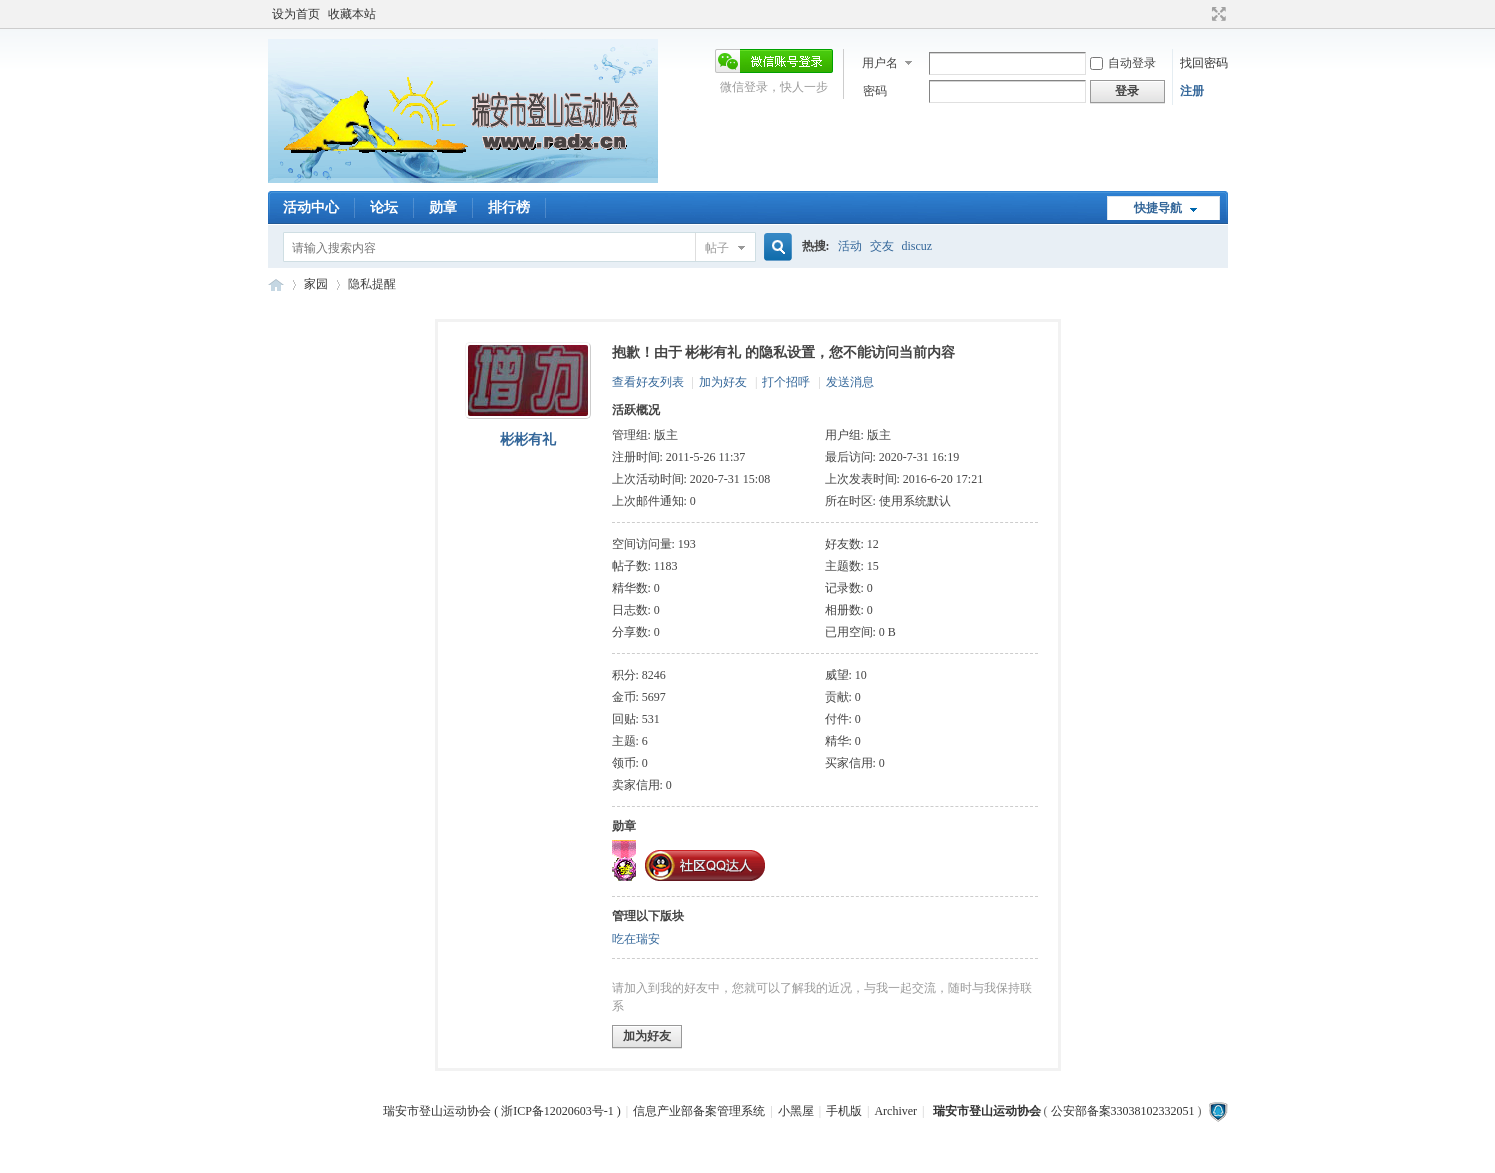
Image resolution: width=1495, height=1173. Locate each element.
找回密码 (1204, 63)
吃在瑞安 (636, 939)
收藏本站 (352, 14)
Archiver (895, 1111)
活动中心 (311, 207)
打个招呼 (786, 382)
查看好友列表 (648, 382)
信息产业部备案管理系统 (699, 1111)
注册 (1192, 91)
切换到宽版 (1216, 14)
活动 (850, 246)
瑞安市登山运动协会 (276, 284)
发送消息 (850, 382)
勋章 (443, 207)
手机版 (844, 1111)
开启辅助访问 (1200, 14)
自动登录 (1123, 63)
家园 (316, 284)
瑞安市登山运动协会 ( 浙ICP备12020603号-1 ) (502, 1111)
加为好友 (723, 382)
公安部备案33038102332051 (1123, 1111)
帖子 (717, 248)
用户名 (880, 63)
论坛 (384, 207)
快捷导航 (1158, 208)
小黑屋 (796, 1111)
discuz (917, 246)
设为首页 (296, 14)
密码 (875, 91)
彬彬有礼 (528, 439)
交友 (882, 246)
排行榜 (509, 207)
